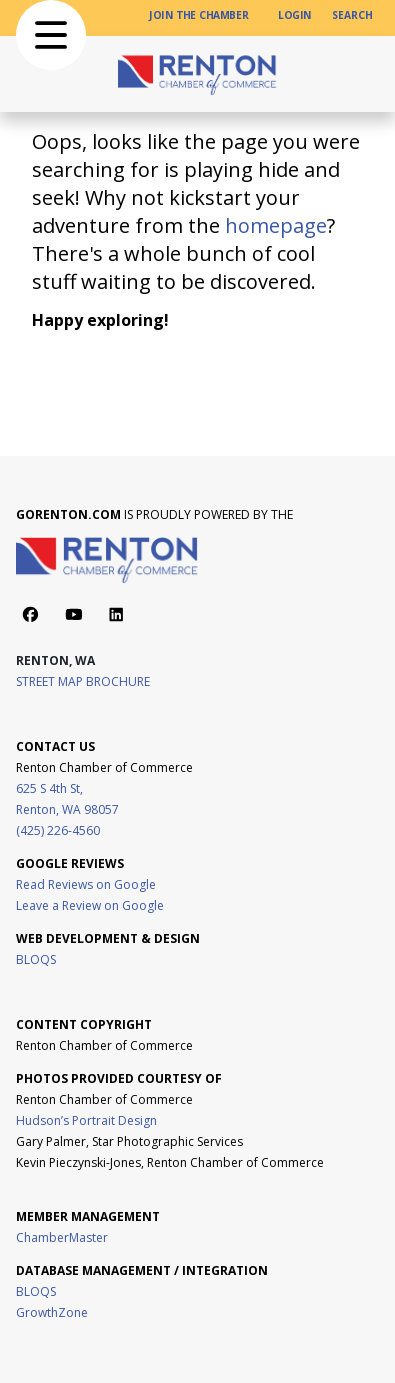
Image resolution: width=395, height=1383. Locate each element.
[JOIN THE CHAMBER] (199, 15)
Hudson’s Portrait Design (86, 1120)
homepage (276, 225)
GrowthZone (52, 1312)
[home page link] (198, 74)
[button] (51, 35)
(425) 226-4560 (58, 830)
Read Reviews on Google (86, 884)
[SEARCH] (352, 15)
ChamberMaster (62, 1237)
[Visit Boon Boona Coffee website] (17, 1183)
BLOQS (36, 959)
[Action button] (30, 614)
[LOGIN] (295, 15)
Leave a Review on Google (90, 905)
